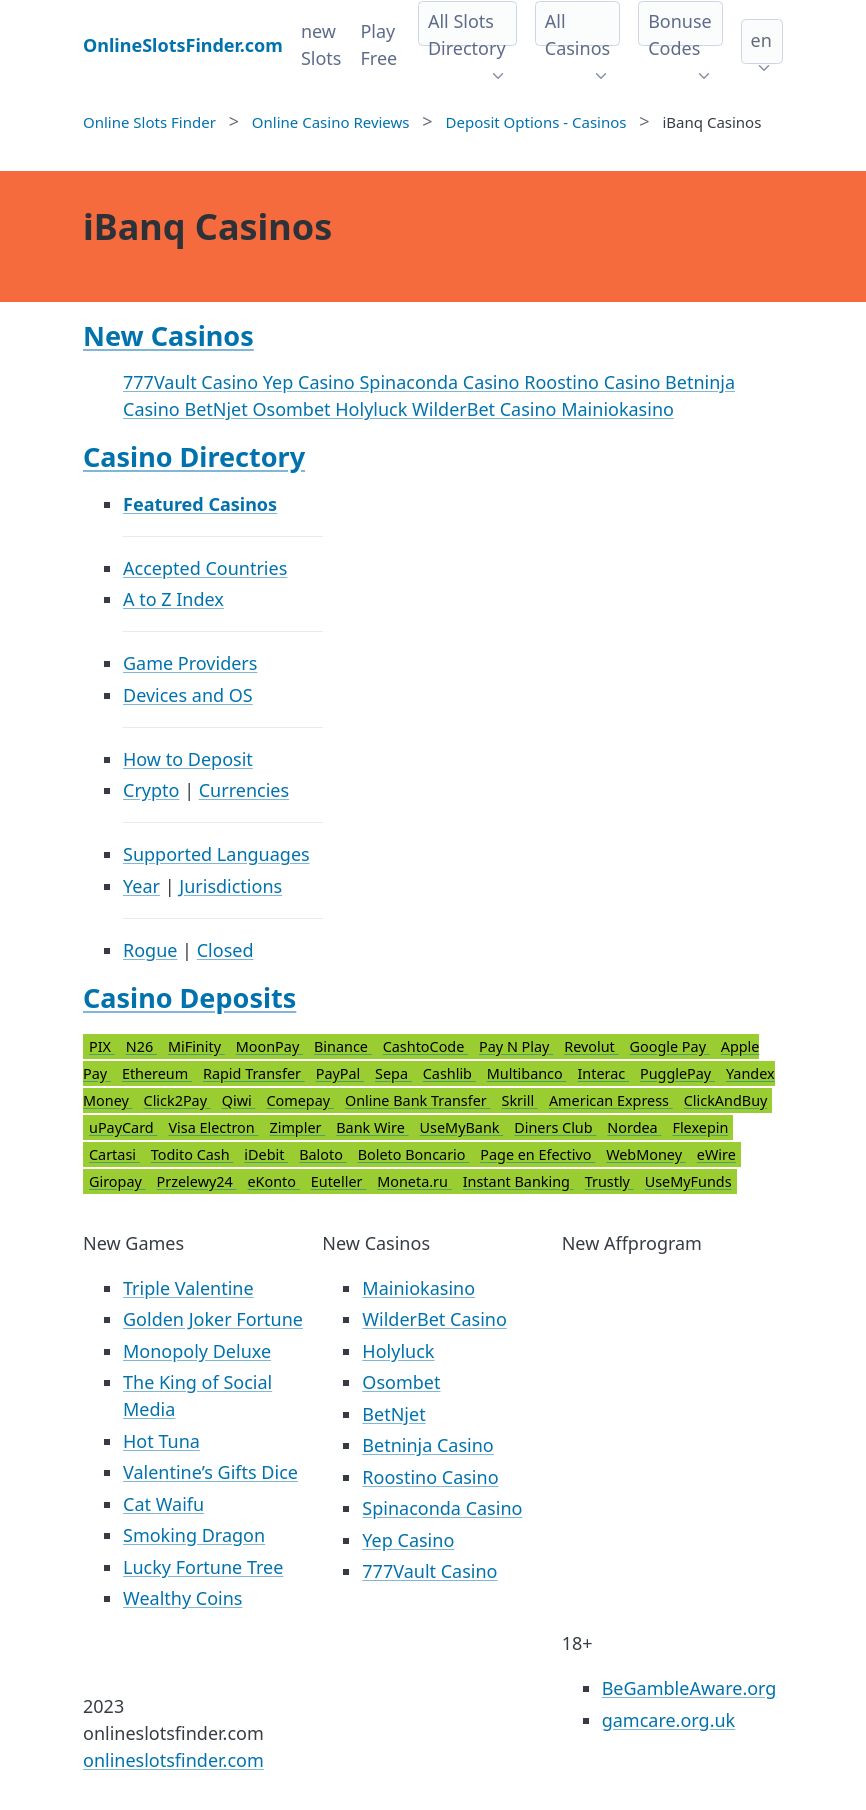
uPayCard (123, 1127)
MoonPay (269, 1046)
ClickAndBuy (726, 1100)
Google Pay (670, 1046)
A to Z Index (173, 599)
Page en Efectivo (537, 1154)
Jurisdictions (230, 886)
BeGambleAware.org (689, 1688)
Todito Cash (192, 1154)
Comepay (300, 1100)
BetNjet (218, 409)
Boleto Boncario (414, 1154)
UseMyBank (462, 1127)
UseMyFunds (688, 1181)
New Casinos (168, 335)
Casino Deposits (189, 997)
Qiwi (239, 1100)
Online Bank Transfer (418, 1100)
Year (141, 886)
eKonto (274, 1181)
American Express (611, 1100)
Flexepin (700, 1127)
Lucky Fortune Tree (203, 1567)
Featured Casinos (200, 504)
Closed (225, 950)
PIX (102, 1046)
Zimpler (297, 1127)
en (761, 40)
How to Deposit (188, 759)
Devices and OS (188, 695)
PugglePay (677, 1073)
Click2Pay (177, 1100)
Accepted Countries (205, 568)
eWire (716, 1154)
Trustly (609, 1181)
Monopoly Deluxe (197, 1351)
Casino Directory (194, 456)
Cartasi (114, 1154)
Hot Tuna (161, 1441)
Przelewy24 (197, 1181)
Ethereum (157, 1073)
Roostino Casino (594, 382)
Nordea (634, 1127)
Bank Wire (372, 1127)
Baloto (323, 1154)
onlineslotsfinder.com (173, 1760)
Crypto (151, 790)
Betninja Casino (427, 1445)
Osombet (293, 409)
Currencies (244, 790)
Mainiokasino (617, 409)
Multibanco (527, 1073)
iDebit (266, 1154)
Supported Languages (216, 854)
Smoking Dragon (194, 1535)
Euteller (338, 1181)
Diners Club (555, 1127)
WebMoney (646, 1154)
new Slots (321, 44)
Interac (602, 1073)
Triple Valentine (188, 1288)
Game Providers (190, 663)
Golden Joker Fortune (213, 1319)
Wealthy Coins (182, 1598)
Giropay (117, 1181)
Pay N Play (516, 1046)
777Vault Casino (193, 382)
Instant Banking (518, 1181)
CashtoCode (425, 1046)
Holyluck (373, 409)
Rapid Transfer (254, 1073)
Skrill (520, 1100)
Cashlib (449, 1073)
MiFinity (196, 1046)
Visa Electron (213, 1127)
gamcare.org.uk (669, 1720)
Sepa (393, 1073)
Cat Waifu (163, 1504)
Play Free (378, 44)
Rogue (150, 950)
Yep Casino (311, 382)
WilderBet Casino (486, 409)
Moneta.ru (414, 1181)
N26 (141, 1046)
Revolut (591, 1046)
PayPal (340, 1073)
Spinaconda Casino (441, 382)
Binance (343, 1046)
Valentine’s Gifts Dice (210, 1472)
